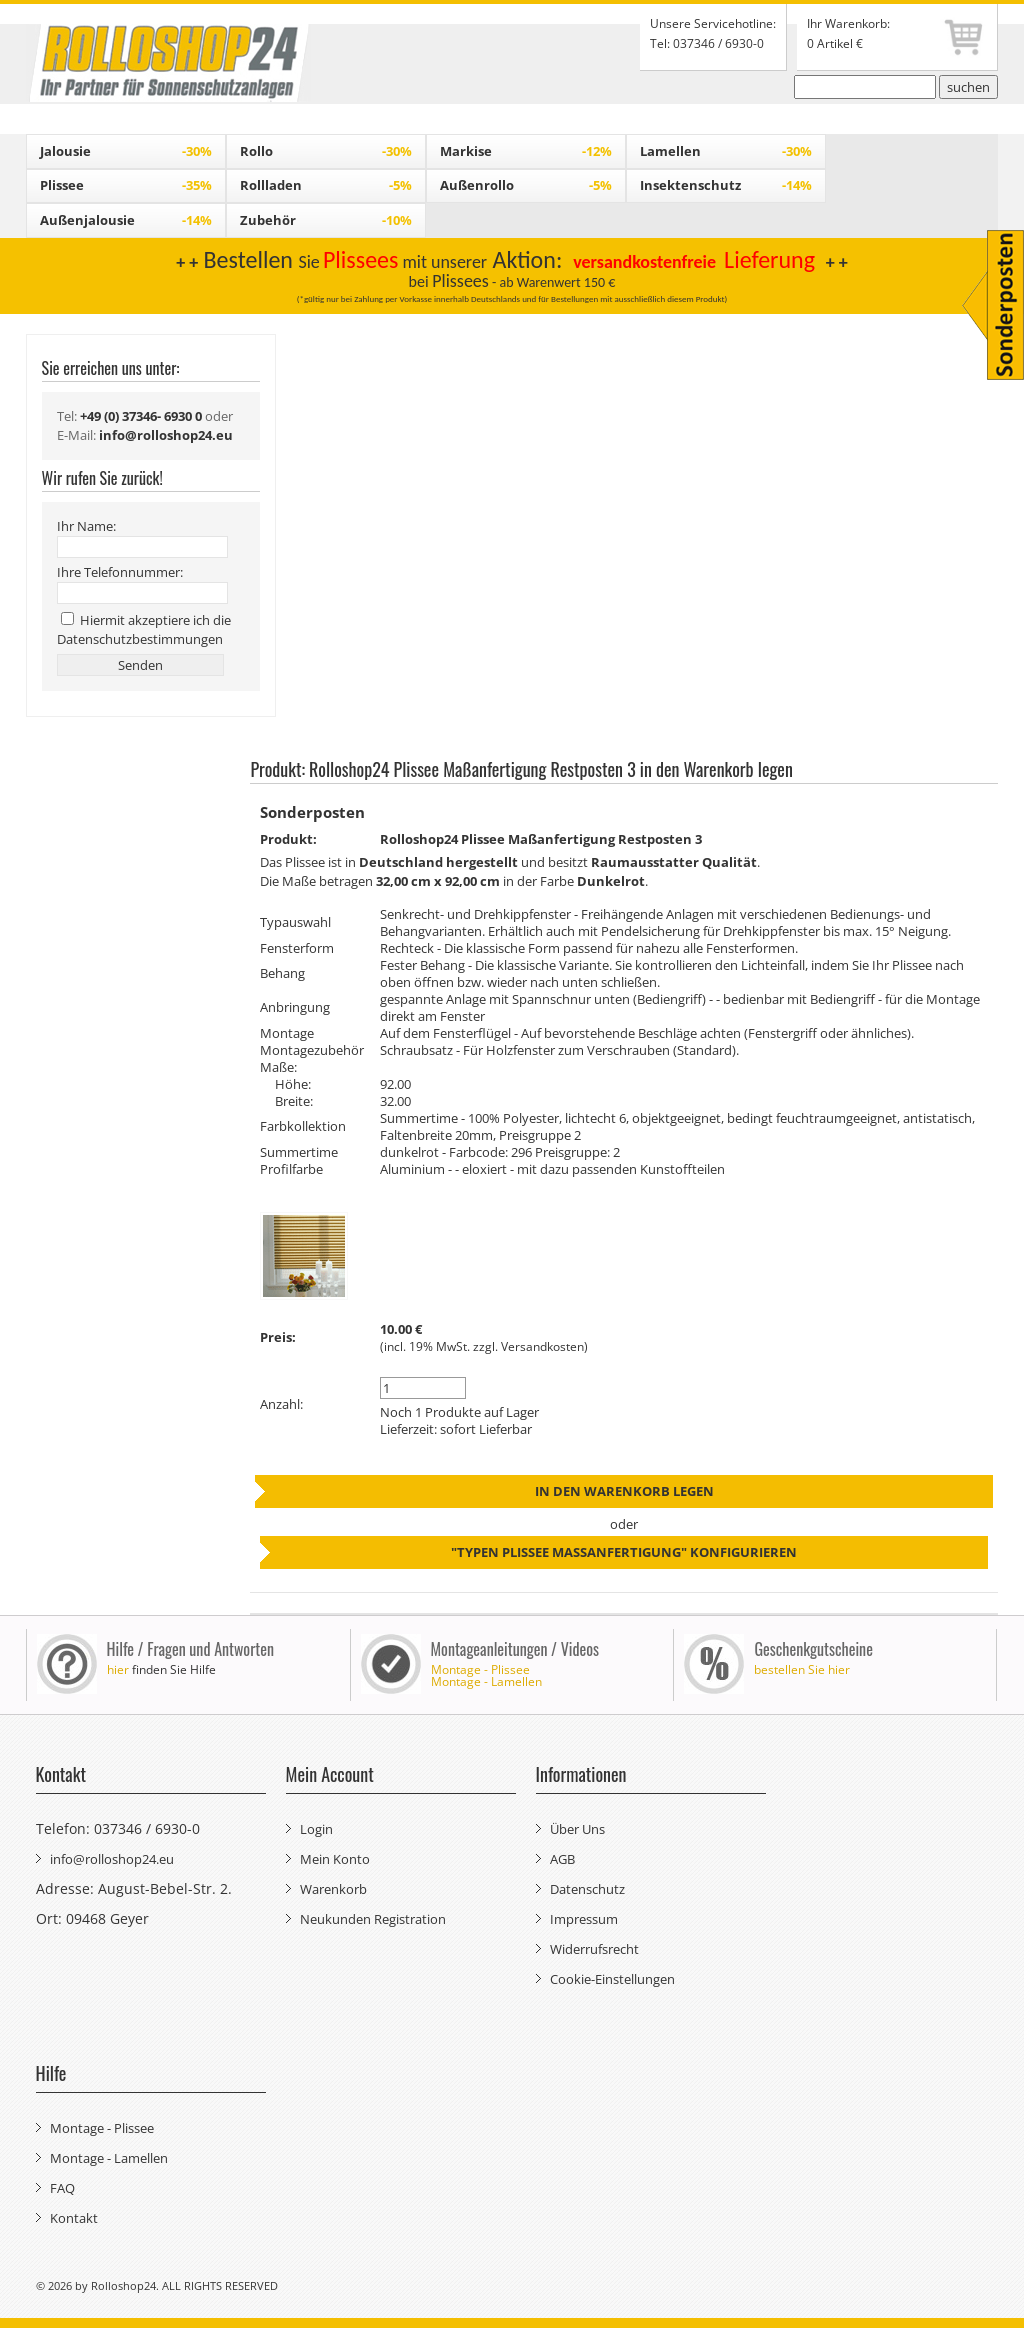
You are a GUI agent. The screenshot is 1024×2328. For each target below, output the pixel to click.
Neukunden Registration (373, 1919)
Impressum (584, 1919)
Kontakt (74, 2218)
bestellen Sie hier (802, 1669)
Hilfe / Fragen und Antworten (190, 1649)
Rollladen (326, 185)
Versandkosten (542, 1346)
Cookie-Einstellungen (612, 1979)
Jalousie (126, 151)
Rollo (326, 151)
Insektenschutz (726, 185)
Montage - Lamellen (486, 1681)
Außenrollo (526, 185)
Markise (526, 151)
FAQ (62, 2188)
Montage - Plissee (480, 1669)
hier (118, 1669)
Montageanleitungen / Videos (515, 1649)
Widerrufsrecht (594, 1949)
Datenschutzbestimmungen (140, 639)
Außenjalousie (126, 220)
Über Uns (577, 1829)
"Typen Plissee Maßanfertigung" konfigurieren (624, 1552)
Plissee (126, 185)
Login (316, 1829)
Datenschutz (587, 1889)
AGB (562, 1859)
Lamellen (726, 151)
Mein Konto (335, 1859)
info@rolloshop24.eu (112, 1859)
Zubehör (326, 220)
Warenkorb (333, 1889)
